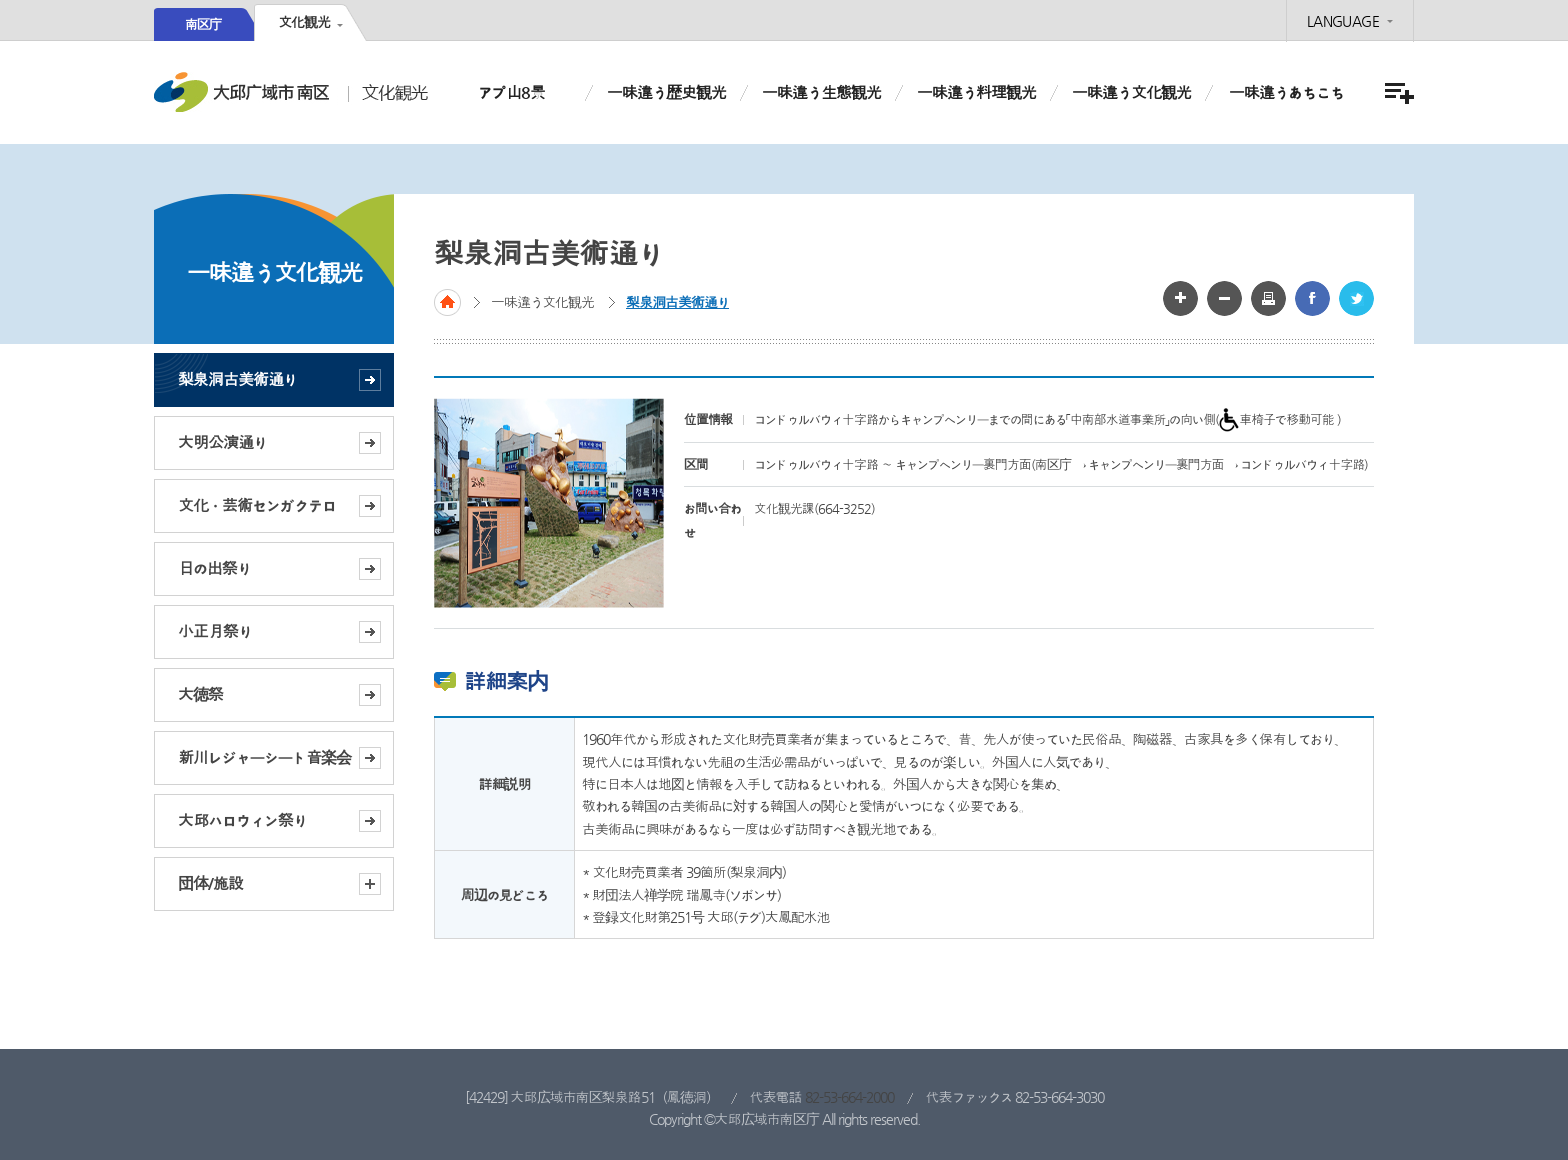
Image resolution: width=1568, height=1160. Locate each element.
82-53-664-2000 (849, 1097)
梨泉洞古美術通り (237, 379)
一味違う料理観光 (976, 92)
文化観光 (304, 22)
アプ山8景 (511, 92)
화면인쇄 (1268, 298)
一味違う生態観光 (821, 92)
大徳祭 (200, 694)
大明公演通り (222, 442)
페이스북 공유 (1312, 298)
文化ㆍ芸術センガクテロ (257, 505)
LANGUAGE (1343, 21)
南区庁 (203, 24)
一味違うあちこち (1286, 92)
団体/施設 (279, 884)
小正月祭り (215, 631)
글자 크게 (1180, 298)
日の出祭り (214, 568)
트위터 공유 (1356, 298)
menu (1397, 93)
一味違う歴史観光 (666, 92)
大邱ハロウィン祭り (242, 820)
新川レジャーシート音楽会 (264, 757)
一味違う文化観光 (1131, 92)
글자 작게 (1224, 298)
